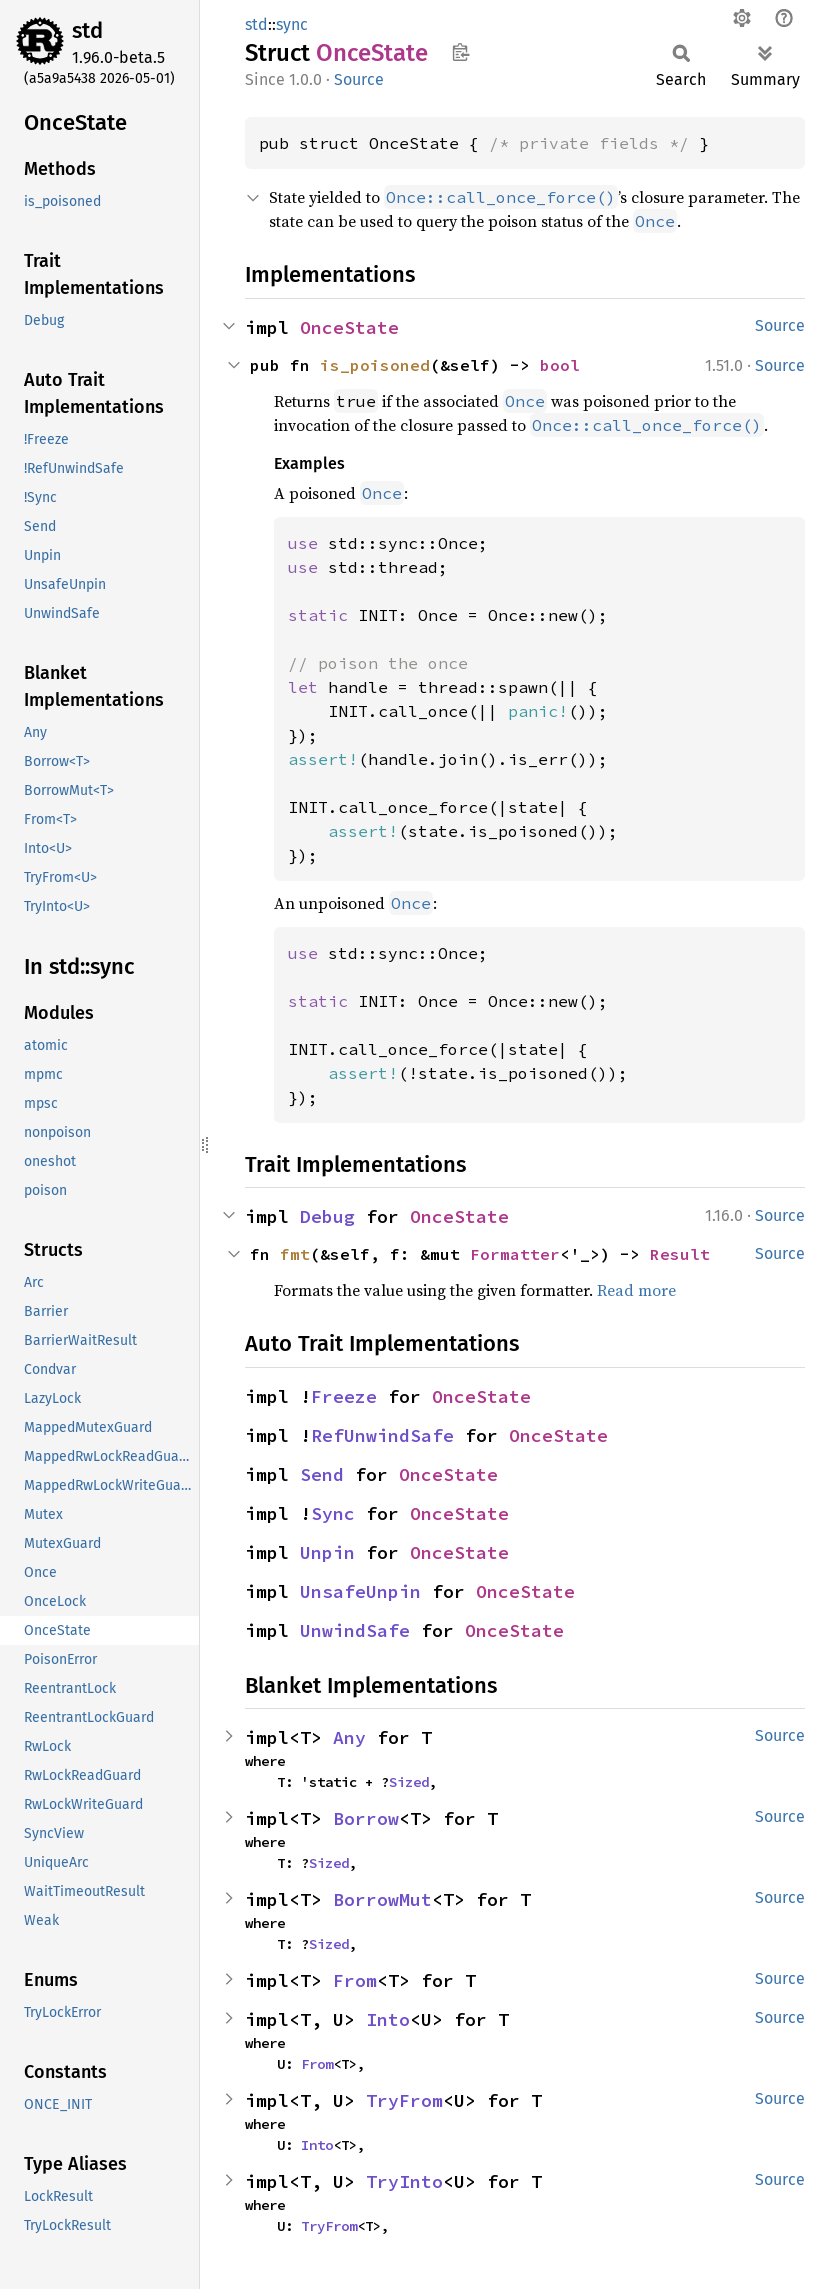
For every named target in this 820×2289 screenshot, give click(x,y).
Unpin (327, 1552)
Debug (327, 1216)
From (355, 1980)
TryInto (404, 2181)
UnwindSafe (355, 1630)
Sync (333, 1513)
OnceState (349, 327)
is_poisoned (375, 365)
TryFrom (404, 2100)
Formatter (515, 1254)
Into (388, 2019)
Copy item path (460, 52)
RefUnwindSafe (382, 1435)
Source (359, 79)
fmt (295, 1254)
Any (349, 1737)
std (87, 30)
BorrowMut (382, 1899)
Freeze (344, 1396)
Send (322, 1474)
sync (292, 24)
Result (680, 1254)
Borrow (366, 1818)
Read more (636, 1290)
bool (560, 365)
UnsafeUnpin (360, 1591)
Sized (409, 1782)
